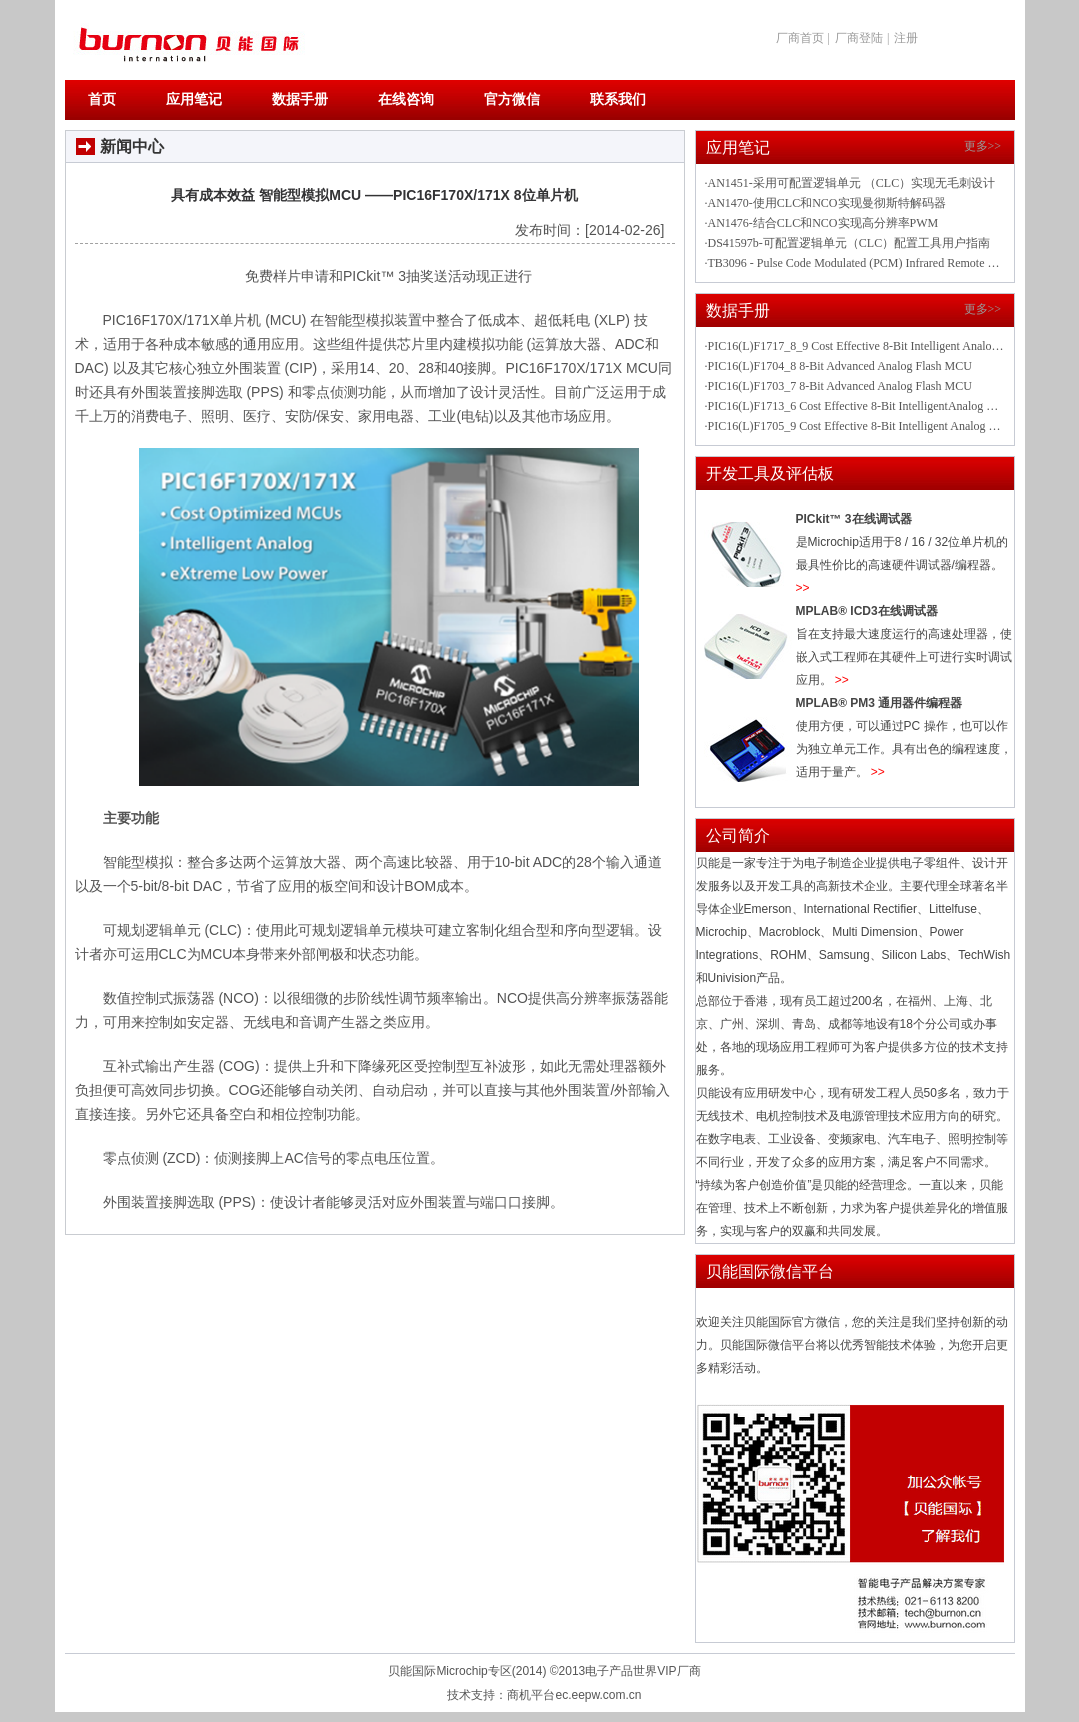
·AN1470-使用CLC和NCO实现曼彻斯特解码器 (825, 203)
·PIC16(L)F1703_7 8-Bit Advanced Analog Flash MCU (838, 386)
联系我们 (618, 99)
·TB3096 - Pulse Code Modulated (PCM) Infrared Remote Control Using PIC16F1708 (855, 263)
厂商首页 (800, 38)
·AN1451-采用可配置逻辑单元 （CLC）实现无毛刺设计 (850, 183)
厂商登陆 (859, 38)
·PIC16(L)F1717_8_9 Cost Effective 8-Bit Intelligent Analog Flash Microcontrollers (855, 346)
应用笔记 (194, 99)
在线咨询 (406, 99)
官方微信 (512, 99)
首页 (102, 99)
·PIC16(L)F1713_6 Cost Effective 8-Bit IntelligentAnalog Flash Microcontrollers (855, 406)
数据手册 (300, 99)
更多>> (983, 146)
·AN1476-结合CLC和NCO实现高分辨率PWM (822, 223)
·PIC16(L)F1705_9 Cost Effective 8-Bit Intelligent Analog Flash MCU (855, 426)
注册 (906, 38)
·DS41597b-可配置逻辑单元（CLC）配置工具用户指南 (848, 243)
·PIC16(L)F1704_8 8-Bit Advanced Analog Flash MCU (838, 366)
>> (803, 588)
